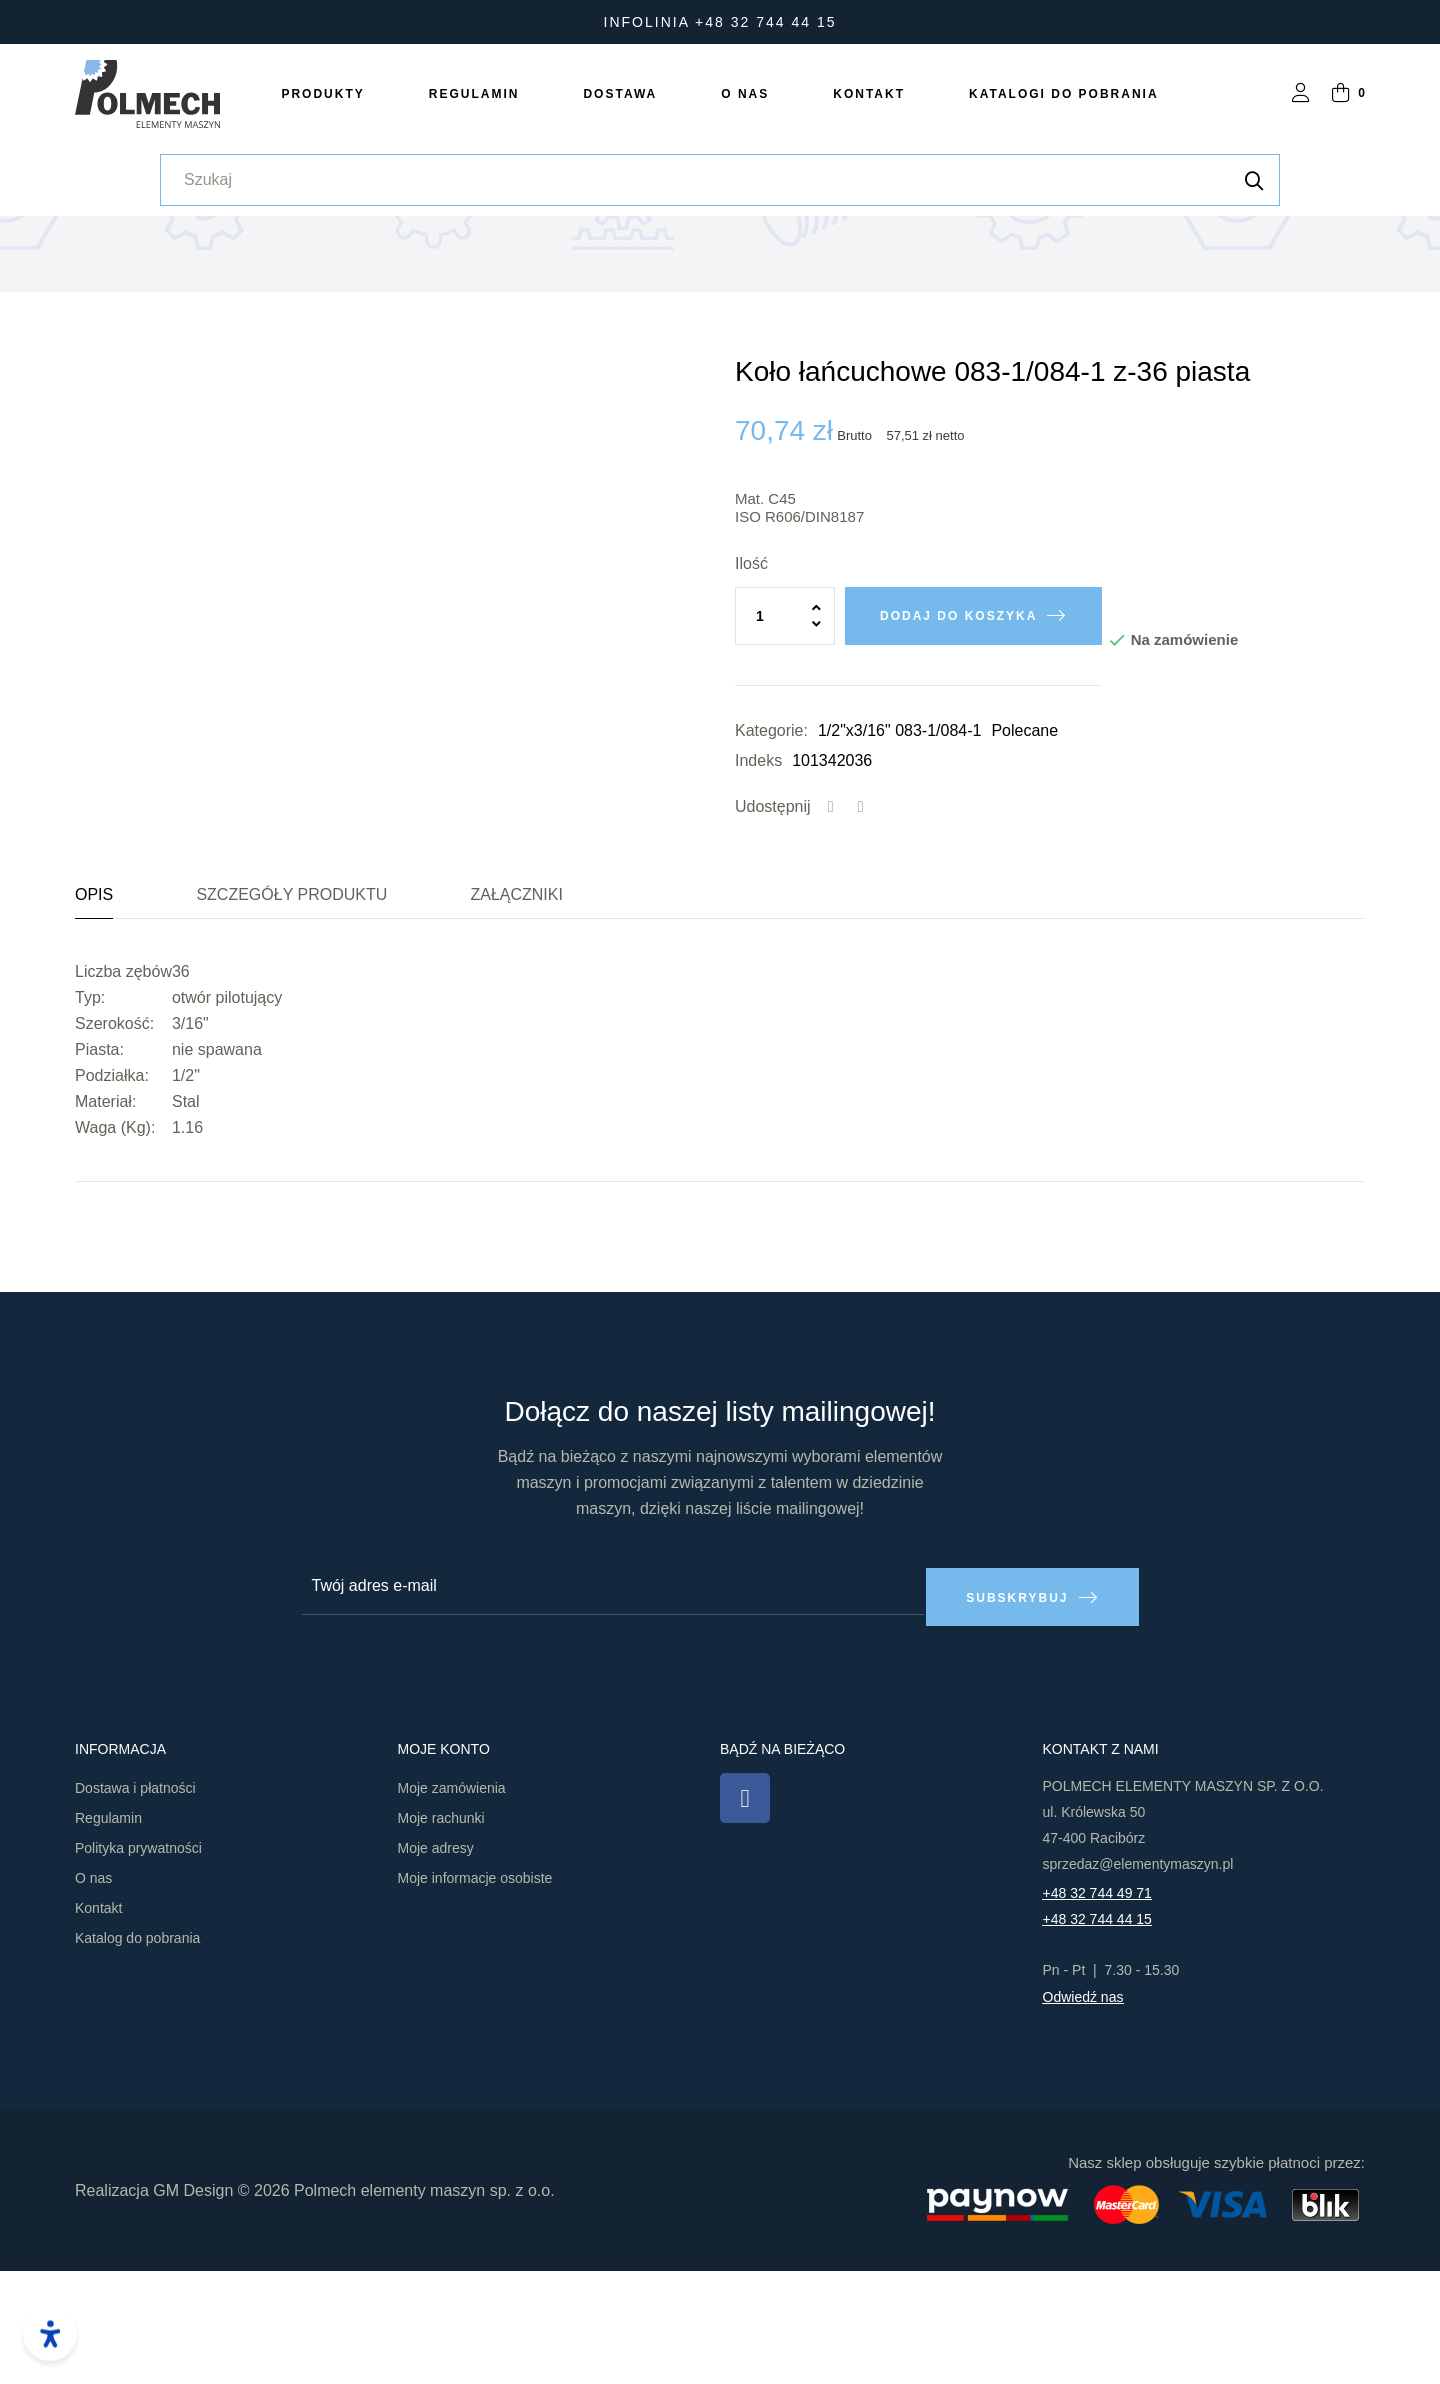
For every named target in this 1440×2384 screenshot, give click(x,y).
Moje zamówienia (452, 1902)
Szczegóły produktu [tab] (291, 1019)
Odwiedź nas (1083, 2111)
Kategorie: (771, 855)
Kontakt (98, 2022)
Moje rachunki (441, 1932)
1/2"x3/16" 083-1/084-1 (899, 855)
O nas (93, 1992)
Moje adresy (436, 1962)
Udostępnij (831, 932)
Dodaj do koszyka (958, 741)
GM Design (193, 2303)
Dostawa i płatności (135, 1902)
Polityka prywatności (138, 1962)
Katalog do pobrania (137, 2052)
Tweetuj (861, 932)
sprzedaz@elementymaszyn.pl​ (1138, 1978)
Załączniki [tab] (516, 1019)
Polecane (1024, 855)
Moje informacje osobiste (475, 1992)
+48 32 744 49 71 (1097, 2007)
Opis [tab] (94, 1019)
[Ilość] (785, 741)
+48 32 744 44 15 (1097, 2033)
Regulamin (108, 1932)
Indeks (758, 885)
